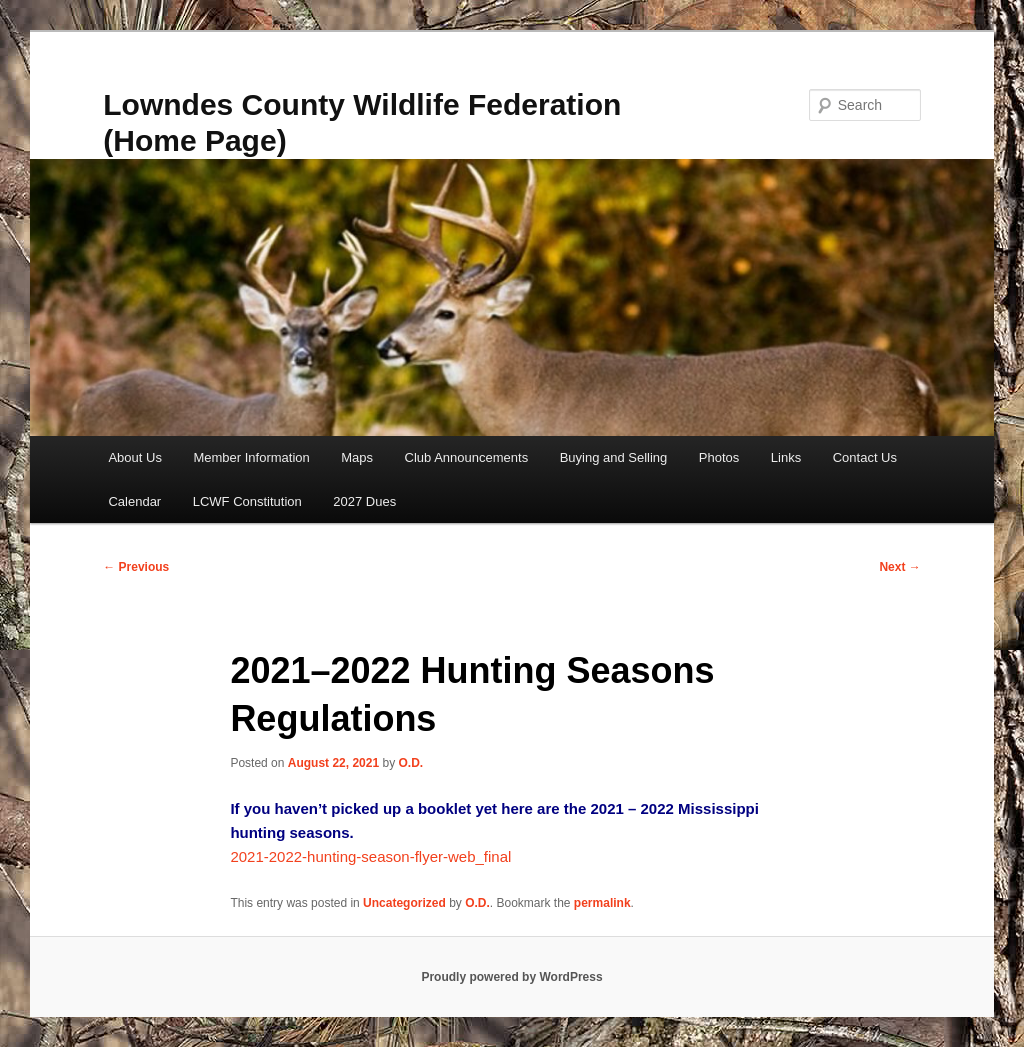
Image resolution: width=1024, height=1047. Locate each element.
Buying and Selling (614, 457)
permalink (602, 903)
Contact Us (865, 457)
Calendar (134, 501)
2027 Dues (364, 501)
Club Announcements (467, 457)
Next (899, 567)
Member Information (251, 457)
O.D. (410, 763)
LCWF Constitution (247, 501)
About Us (134, 457)
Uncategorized (404, 903)
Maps (357, 457)
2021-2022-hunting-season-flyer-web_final (370, 856)
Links (786, 457)
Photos (719, 457)
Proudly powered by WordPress (511, 977)
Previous (136, 567)
